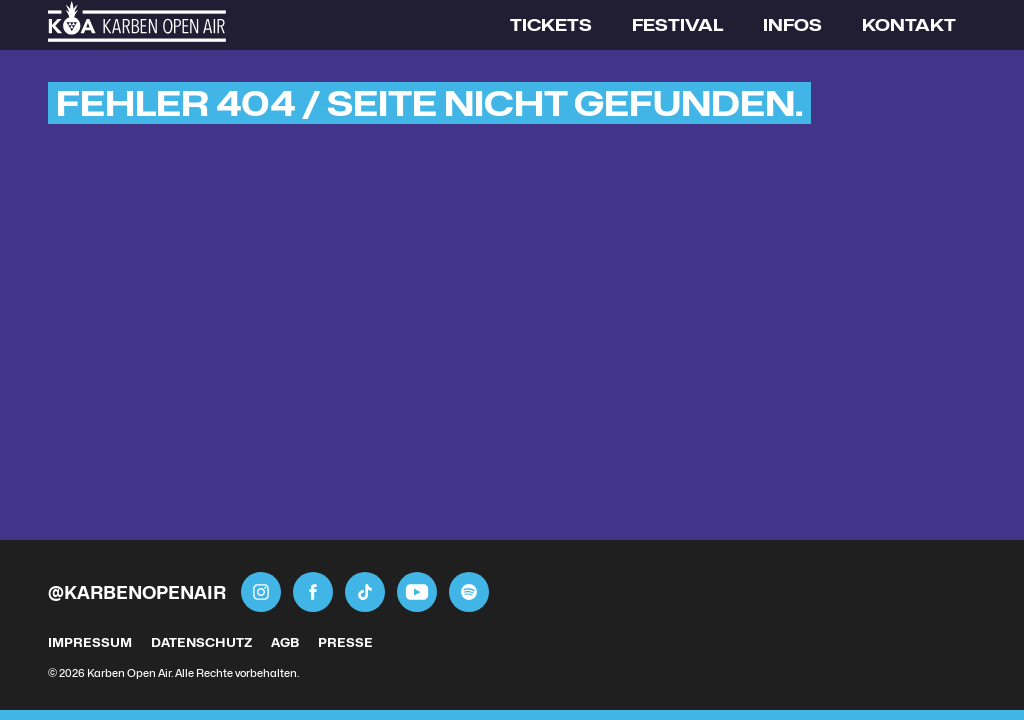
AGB (285, 642)
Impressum (90, 642)
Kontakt (909, 25)
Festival (677, 25)
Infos (792, 25)
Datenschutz (201, 642)
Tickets (551, 25)
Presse (345, 642)
